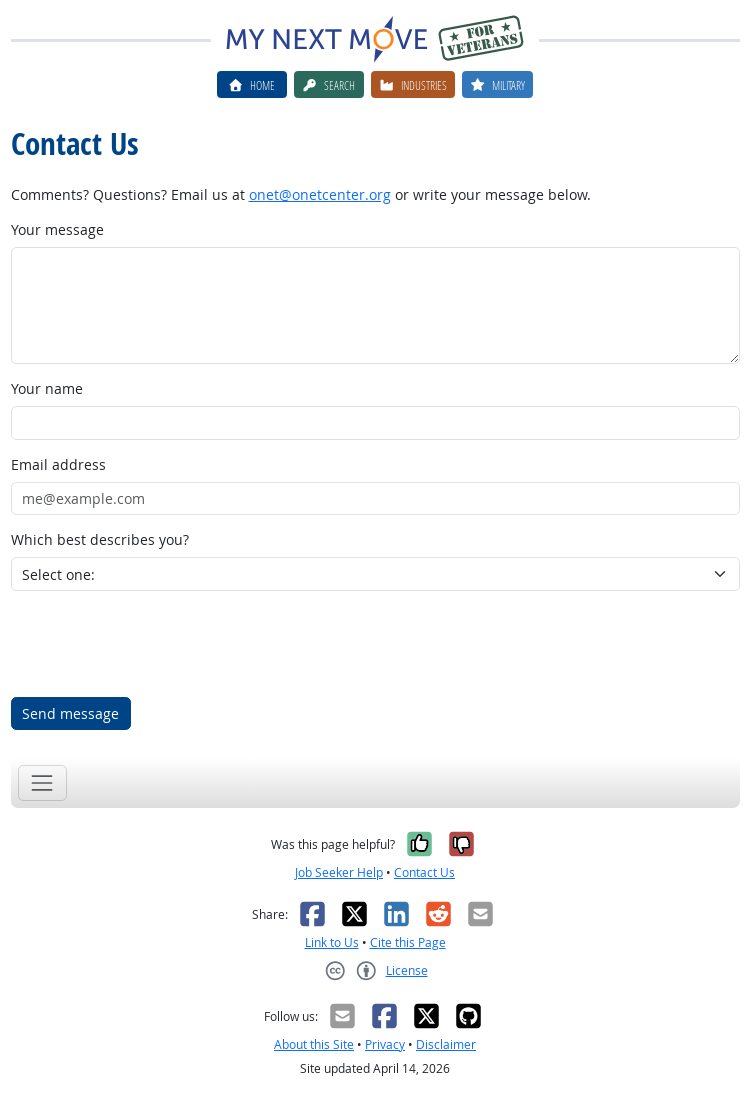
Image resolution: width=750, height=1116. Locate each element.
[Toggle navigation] (42, 782)
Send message (70, 713)
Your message (57, 229)
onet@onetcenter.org (320, 194)
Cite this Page (408, 942)
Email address (58, 464)
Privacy (385, 1044)
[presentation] (163, 644)
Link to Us (332, 942)
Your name (47, 388)
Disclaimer (446, 1044)
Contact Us (424, 872)
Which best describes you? (100, 539)
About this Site (314, 1044)
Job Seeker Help (339, 872)
